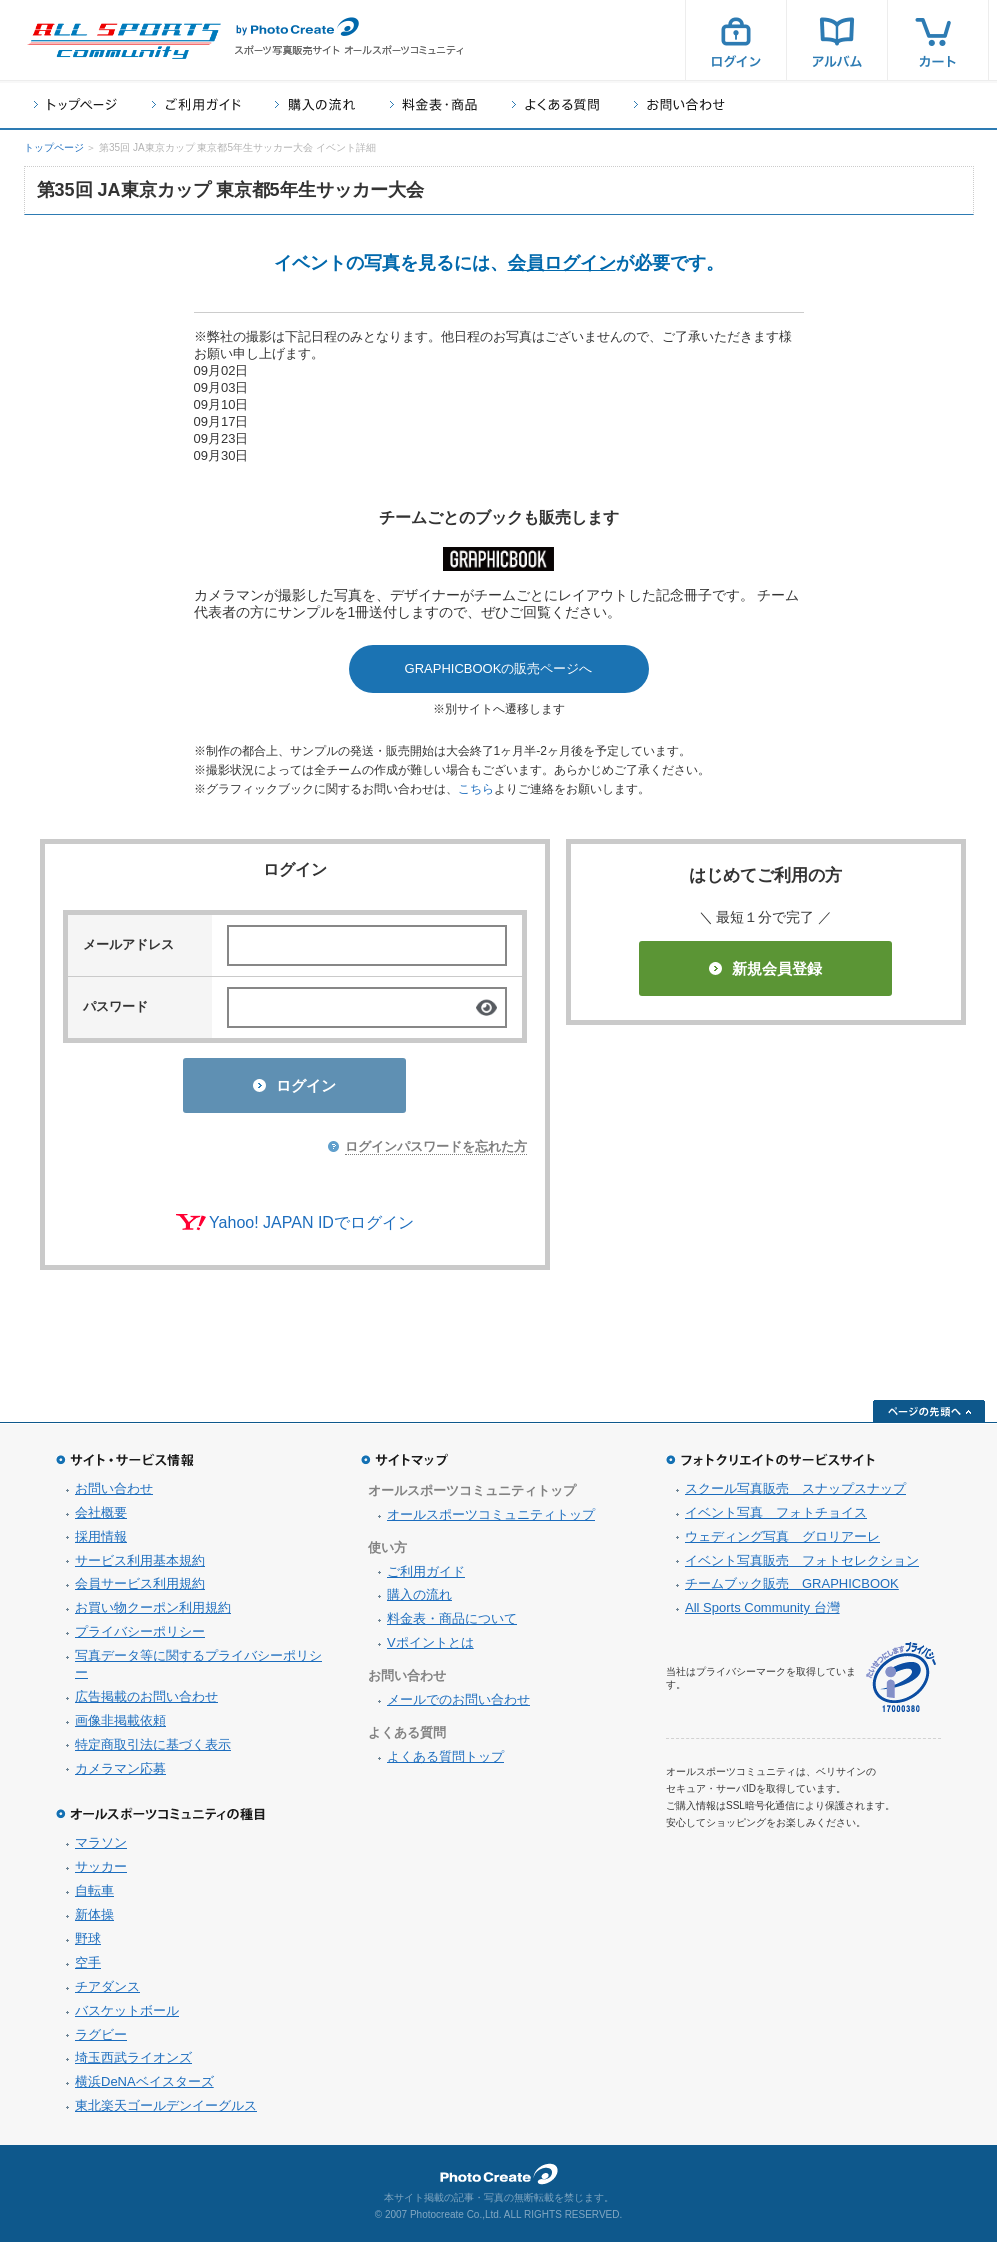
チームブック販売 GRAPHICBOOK (792, 1589)
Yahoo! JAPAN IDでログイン (311, 1228)
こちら (476, 789)
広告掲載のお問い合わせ (146, 1702)
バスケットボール (127, 2016)
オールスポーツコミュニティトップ (491, 1520)
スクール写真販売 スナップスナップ (795, 1494)
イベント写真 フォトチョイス (776, 1518)
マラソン (101, 1848)
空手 (88, 1968)
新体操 (94, 1920)
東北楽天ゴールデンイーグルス (166, 2111)
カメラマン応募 (120, 1774)
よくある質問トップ (445, 1762)
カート (938, 40)
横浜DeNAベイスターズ (144, 2087)
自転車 (94, 1896)
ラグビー (101, 2040)
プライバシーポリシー (140, 1637)
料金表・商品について (452, 1624)
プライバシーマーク (901, 1683)
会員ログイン (562, 263)
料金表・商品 (433, 104)
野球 (88, 1944)
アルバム (837, 40)
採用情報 (101, 1542)
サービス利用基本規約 (140, 1566)
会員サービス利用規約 (140, 1589)
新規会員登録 (765, 968)
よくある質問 (555, 104)
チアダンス (107, 1992)
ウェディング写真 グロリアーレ (782, 1542)
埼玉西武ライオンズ (133, 2063)
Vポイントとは (430, 1648)
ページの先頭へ (929, 1417)
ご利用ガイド (196, 104)
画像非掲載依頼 (120, 1726)
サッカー (101, 1872)
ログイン (736, 40)
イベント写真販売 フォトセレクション (802, 1566)
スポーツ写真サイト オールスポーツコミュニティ (124, 41)
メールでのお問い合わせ (458, 1705)
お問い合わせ (679, 104)
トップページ (75, 104)
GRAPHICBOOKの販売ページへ (499, 668)
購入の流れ (315, 104)
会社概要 (101, 1518)
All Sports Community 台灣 (762, 1613)
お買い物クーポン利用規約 (153, 1613)
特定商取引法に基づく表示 (153, 1750)
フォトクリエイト (499, 2180)
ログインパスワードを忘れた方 (436, 1152)
